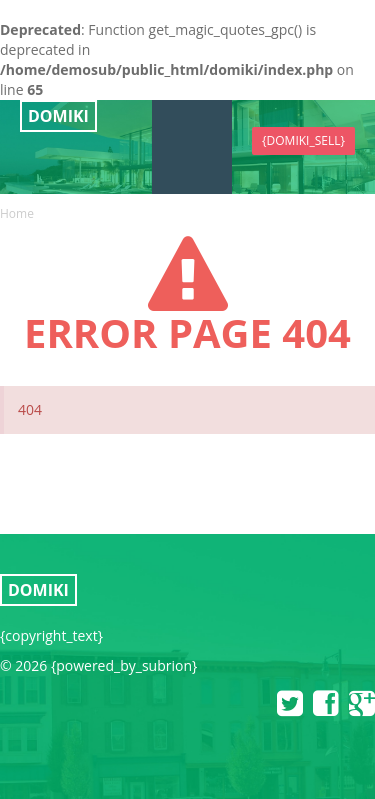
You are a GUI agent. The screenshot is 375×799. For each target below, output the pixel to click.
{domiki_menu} (192, 131)
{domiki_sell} (303, 140)
